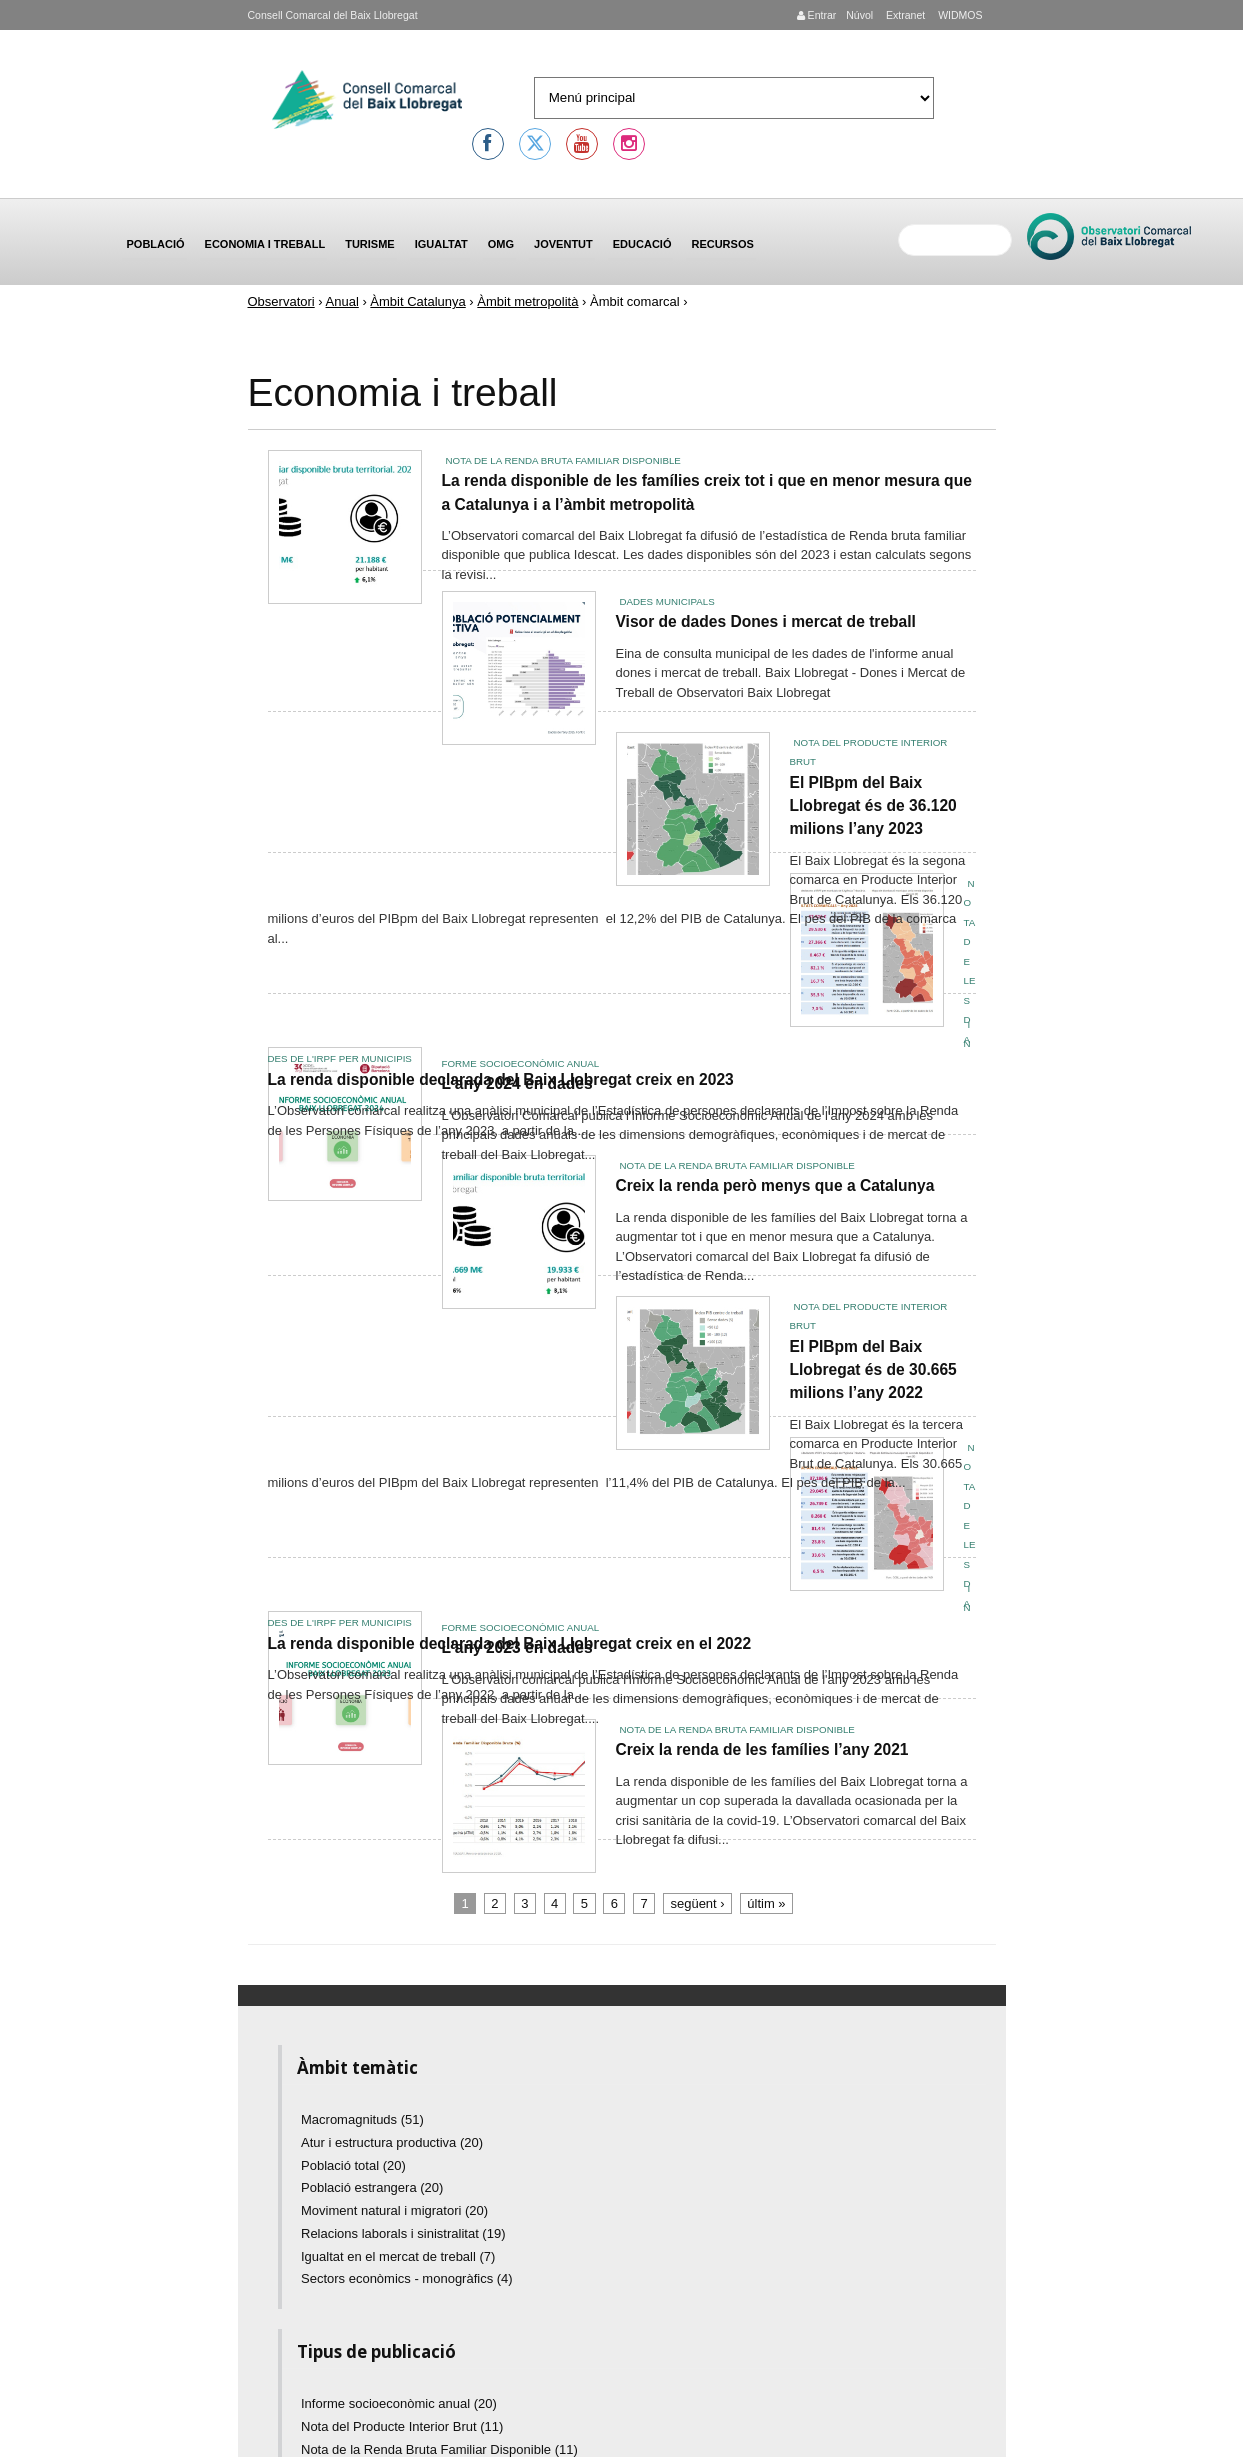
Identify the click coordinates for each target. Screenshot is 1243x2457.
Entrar (817, 15)
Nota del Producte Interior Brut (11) (402, 2426)
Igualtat (441, 244)
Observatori (281, 301)
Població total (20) (353, 2165)
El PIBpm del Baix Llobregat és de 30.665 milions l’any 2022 (873, 1370)
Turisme (370, 244)
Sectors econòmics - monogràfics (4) (407, 2278)
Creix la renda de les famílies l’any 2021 (762, 1749)
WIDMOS (958, 15)
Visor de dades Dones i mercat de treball (766, 621)
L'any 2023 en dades (517, 1647)
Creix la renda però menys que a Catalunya (775, 1185)
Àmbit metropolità (527, 301)
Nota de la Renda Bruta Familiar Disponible (563, 460)
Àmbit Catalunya (417, 301)
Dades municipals (667, 601)
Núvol (859, 15)
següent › (697, 1903)
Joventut (563, 244)
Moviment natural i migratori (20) (394, 2210)
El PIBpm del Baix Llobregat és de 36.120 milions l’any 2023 (873, 806)
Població (156, 244)
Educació (642, 244)
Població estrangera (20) (372, 2187)
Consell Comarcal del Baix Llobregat (333, 15)
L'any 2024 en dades (517, 1083)
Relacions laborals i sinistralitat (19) (403, 2233)
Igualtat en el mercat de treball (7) (398, 2256)
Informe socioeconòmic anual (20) (399, 2403)
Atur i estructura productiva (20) (392, 2142)
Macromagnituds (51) (362, 2119)
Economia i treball (265, 244)
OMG (501, 244)
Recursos (722, 244)
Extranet (904, 15)
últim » (766, 1903)
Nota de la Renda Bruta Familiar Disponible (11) (439, 2449)
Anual (342, 301)
